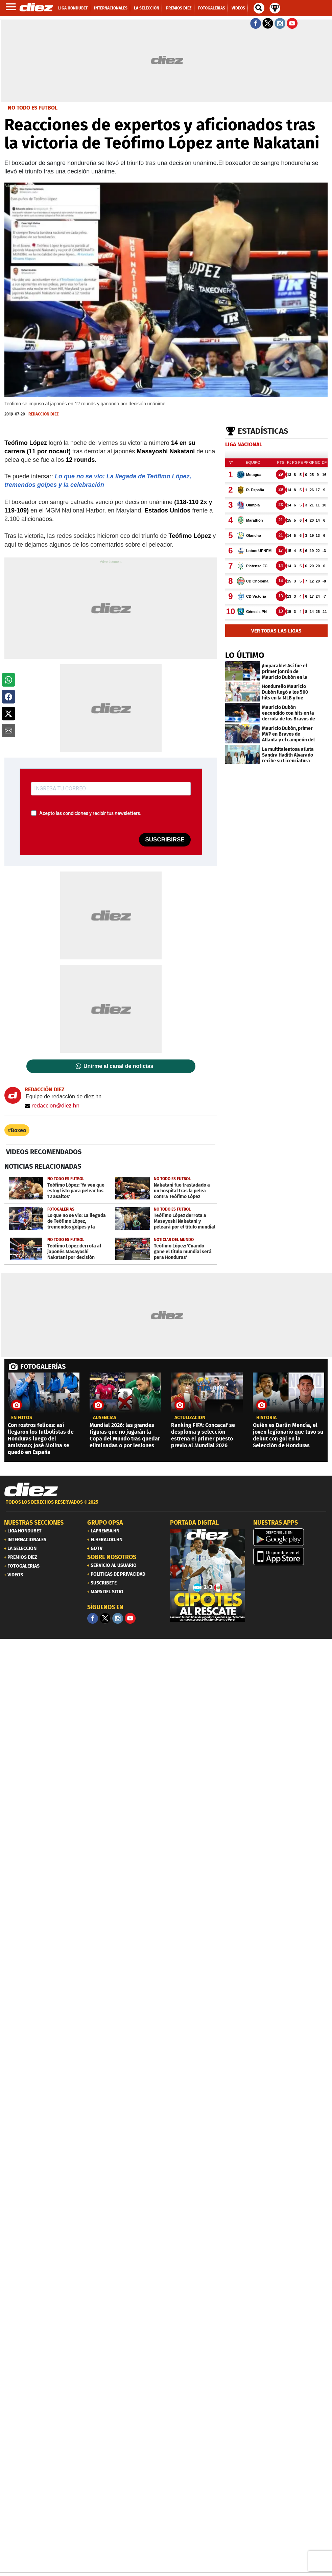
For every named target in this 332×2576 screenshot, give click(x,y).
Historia (266, 1417)
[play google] (290, 1537)
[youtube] (130, 1618)
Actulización (189, 1417)
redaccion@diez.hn (52, 1105)
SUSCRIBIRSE (164, 839)
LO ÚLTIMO (244, 655)
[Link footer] (31, 1490)
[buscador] (259, 8)
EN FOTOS (21, 1417)
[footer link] (166, 1506)
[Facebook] (92, 1618)
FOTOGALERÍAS (43, 1366)
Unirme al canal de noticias (118, 1066)
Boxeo (18, 1130)
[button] (8, 680)
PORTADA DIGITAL (194, 1522)
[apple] (290, 1556)
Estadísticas (263, 431)
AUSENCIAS (104, 1417)
